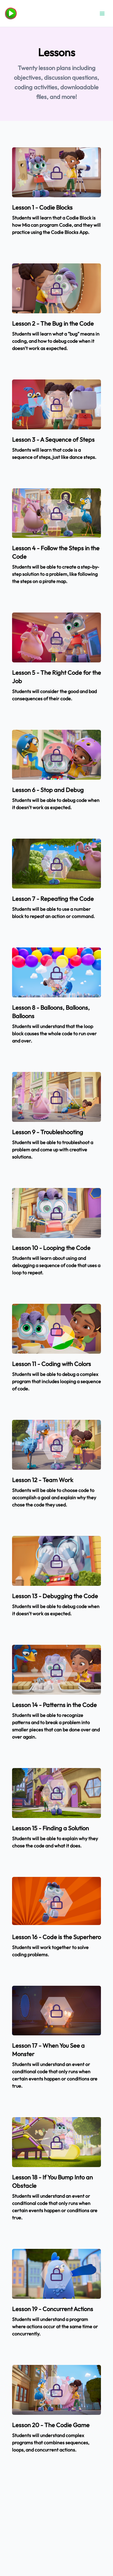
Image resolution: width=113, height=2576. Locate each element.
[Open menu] (102, 14)
